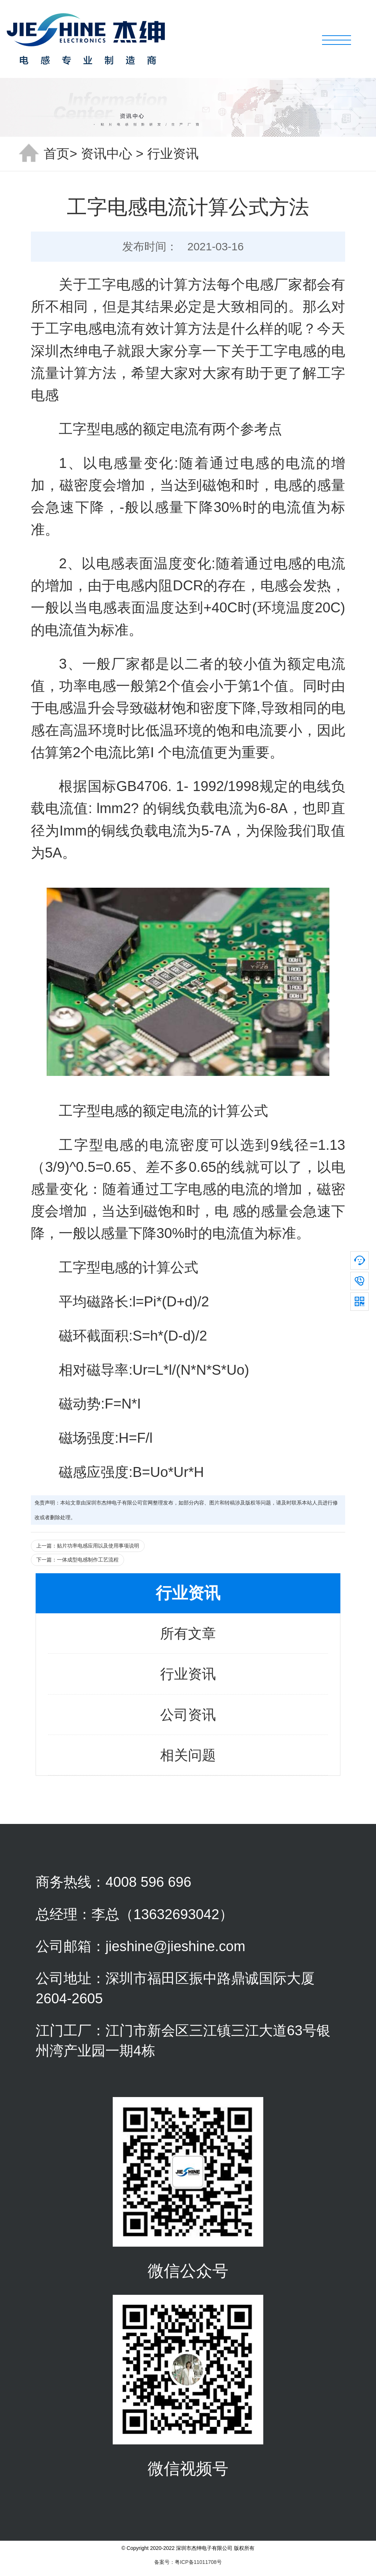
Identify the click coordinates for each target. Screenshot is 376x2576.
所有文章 (188, 1633)
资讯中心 (106, 153)
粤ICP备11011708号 (198, 2562)
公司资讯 (188, 1714)
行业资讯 (173, 153)
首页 (56, 153)
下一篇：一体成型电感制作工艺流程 (77, 1560)
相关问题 (188, 1755)
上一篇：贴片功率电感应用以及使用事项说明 (87, 1546)
